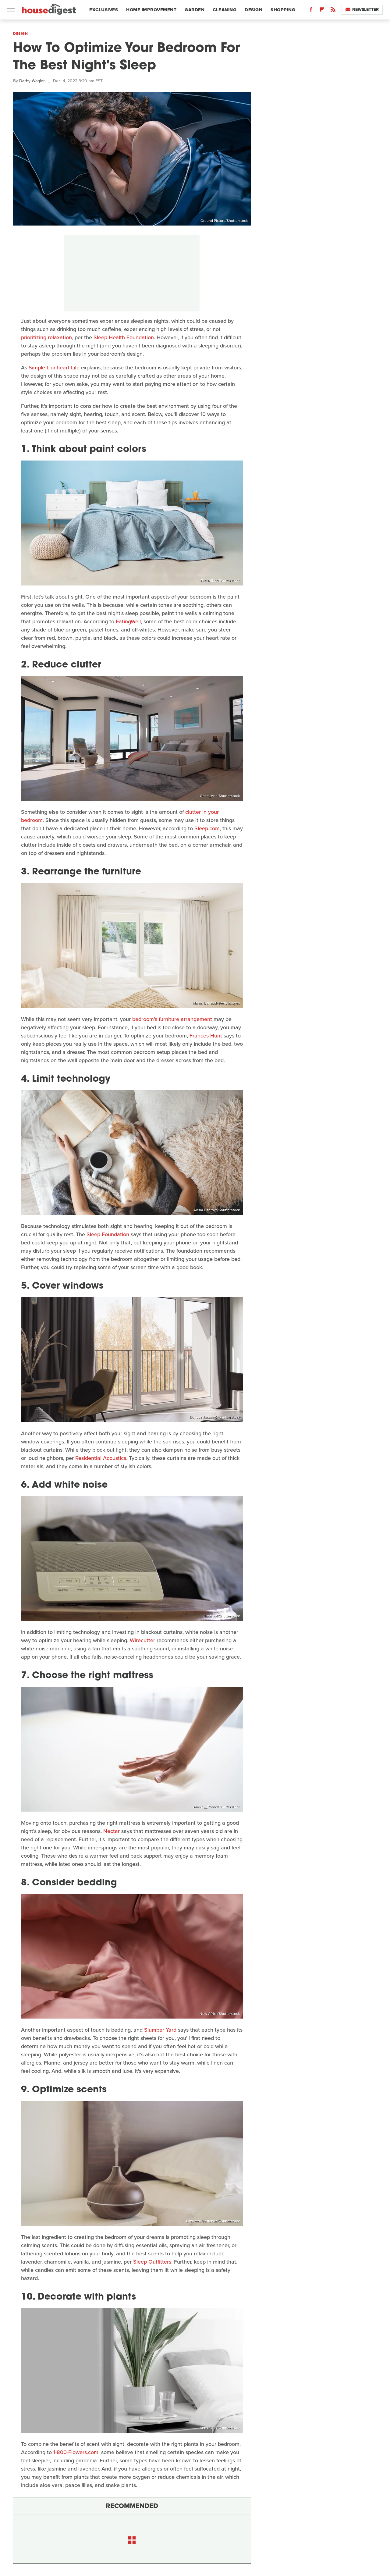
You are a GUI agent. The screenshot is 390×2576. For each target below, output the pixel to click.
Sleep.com (207, 828)
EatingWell (128, 621)
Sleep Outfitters (152, 2262)
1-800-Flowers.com (75, 2452)
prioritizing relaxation (46, 337)
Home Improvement (151, 9)
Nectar (111, 1831)
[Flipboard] (322, 11)
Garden (194, 9)
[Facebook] (311, 11)
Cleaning (224, 9)
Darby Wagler (32, 81)
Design (253, 9)
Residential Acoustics (100, 1458)
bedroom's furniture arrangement (172, 1019)
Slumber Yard (160, 2030)
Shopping (283, 9)
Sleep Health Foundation (124, 337)
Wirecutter (142, 1640)
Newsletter (362, 9)
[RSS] (333, 11)
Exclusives (103, 9)
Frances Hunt (206, 1036)
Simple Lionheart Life (54, 368)
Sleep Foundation (108, 1234)
